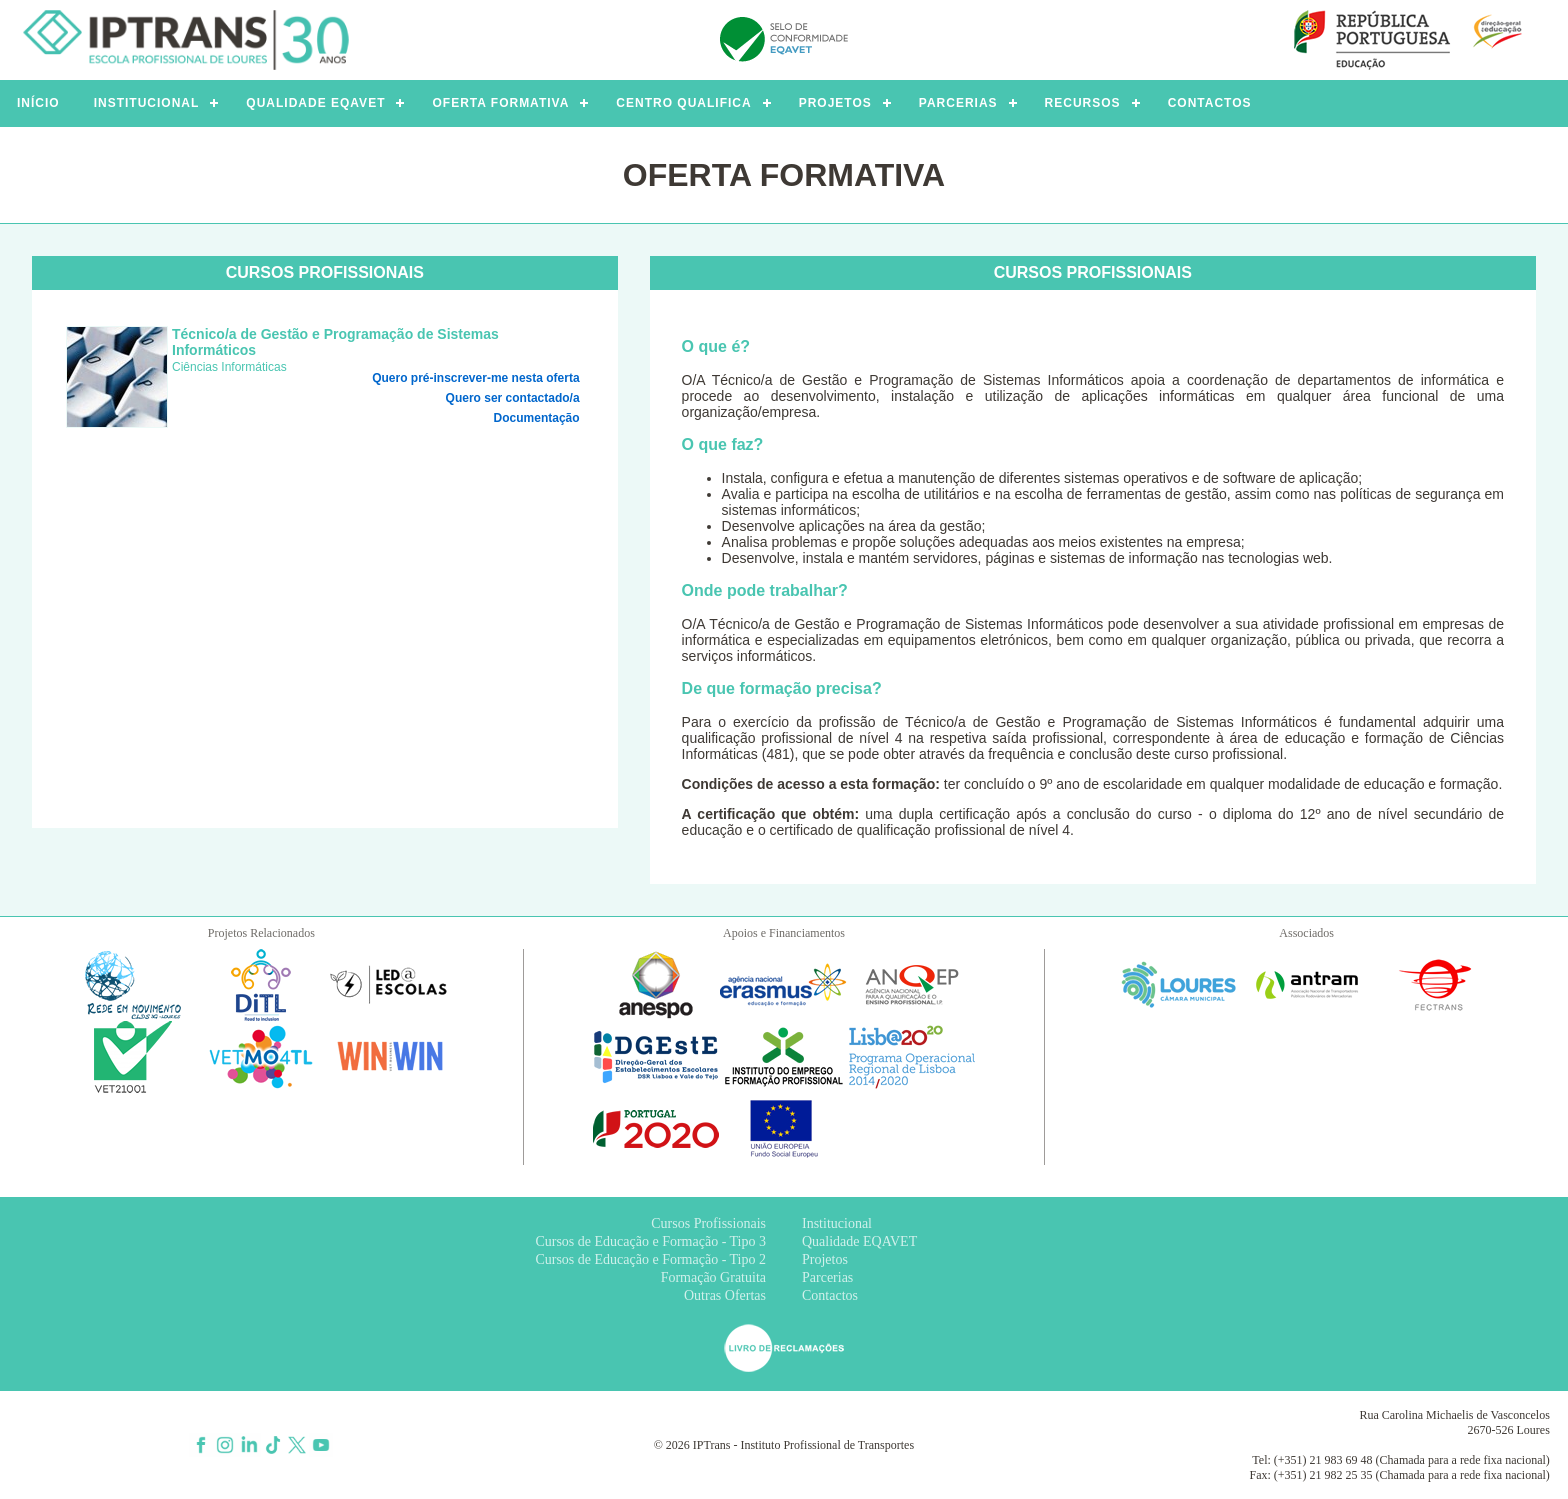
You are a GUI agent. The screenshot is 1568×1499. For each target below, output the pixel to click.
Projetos (825, 1259)
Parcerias (827, 1277)
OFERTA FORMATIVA (500, 103)
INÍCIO (38, 103)
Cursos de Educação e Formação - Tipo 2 (650, 1259)
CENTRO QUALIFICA (683, 103)
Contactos (830, 1295)
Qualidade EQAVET (859, 1241)
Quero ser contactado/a (513, 398)
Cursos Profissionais (708, 1223)
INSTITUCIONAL (147, 103)
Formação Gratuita (713, 1277)
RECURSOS (1083, 103)
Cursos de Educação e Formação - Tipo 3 (650, 1241)
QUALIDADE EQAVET (315, 103)
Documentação (537, 418)
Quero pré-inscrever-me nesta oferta (475, 378)
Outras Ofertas (725, 1295)
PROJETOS (835, 103)
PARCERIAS (958, 103)
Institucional (837, 1223)
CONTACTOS (1210, 103)
